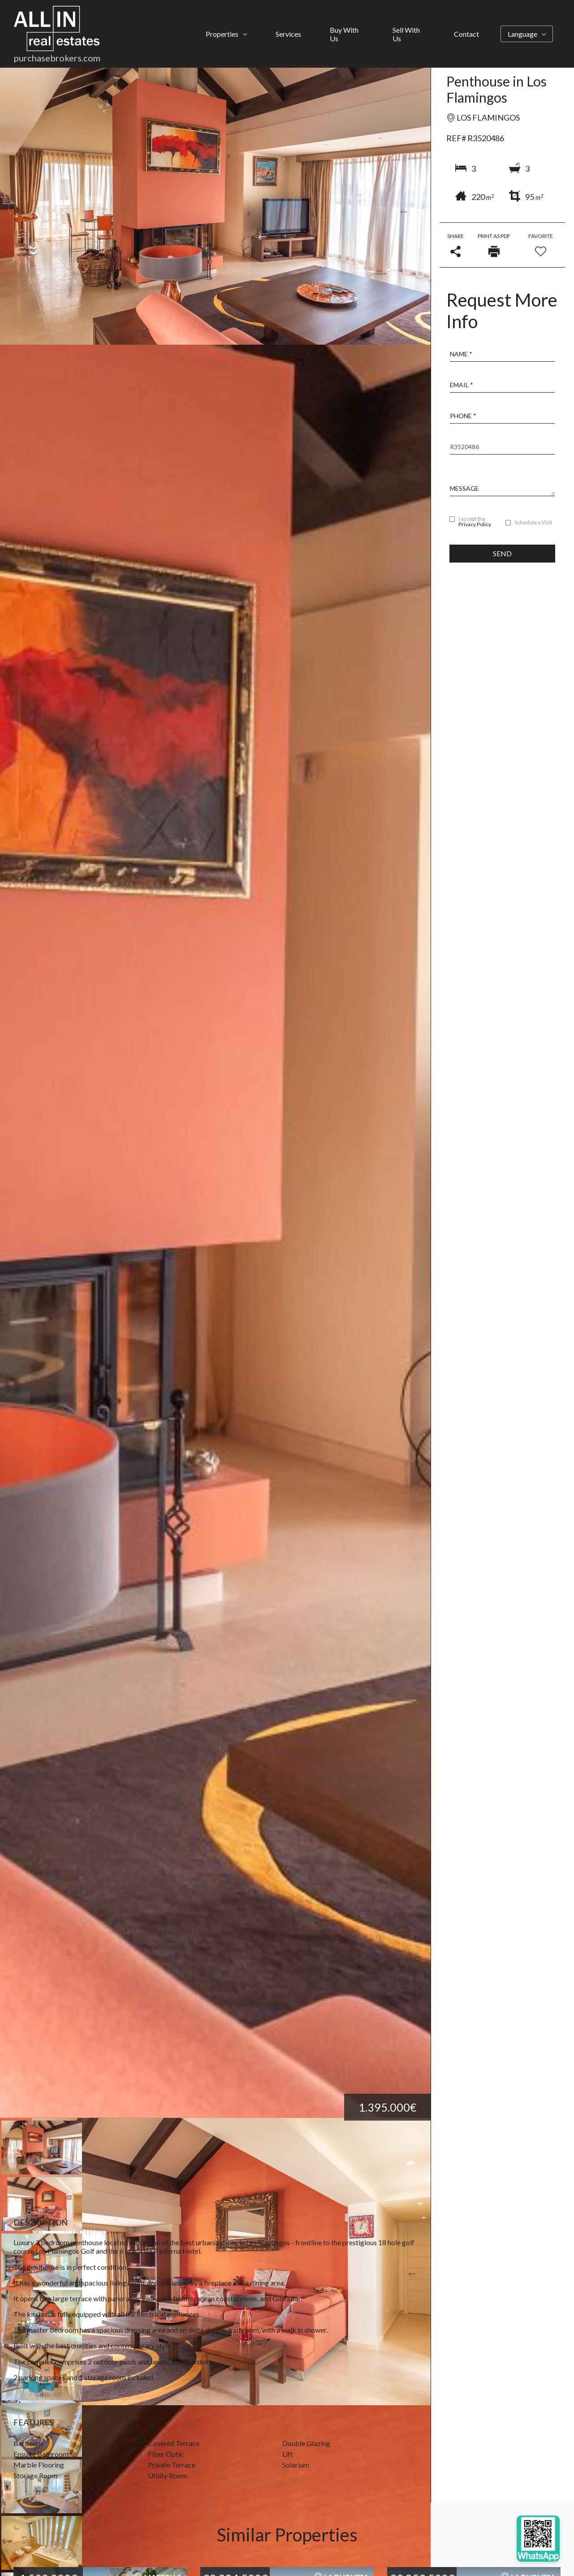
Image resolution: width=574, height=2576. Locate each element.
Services (288, 34)
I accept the (474, 521)
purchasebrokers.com (57, 57)
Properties (222, 34)
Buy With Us (344, 34)
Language (522, 34)
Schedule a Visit (533, 523)
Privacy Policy (474, 524)
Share (455, 245)
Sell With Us (406, 34)
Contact (466, 34)
